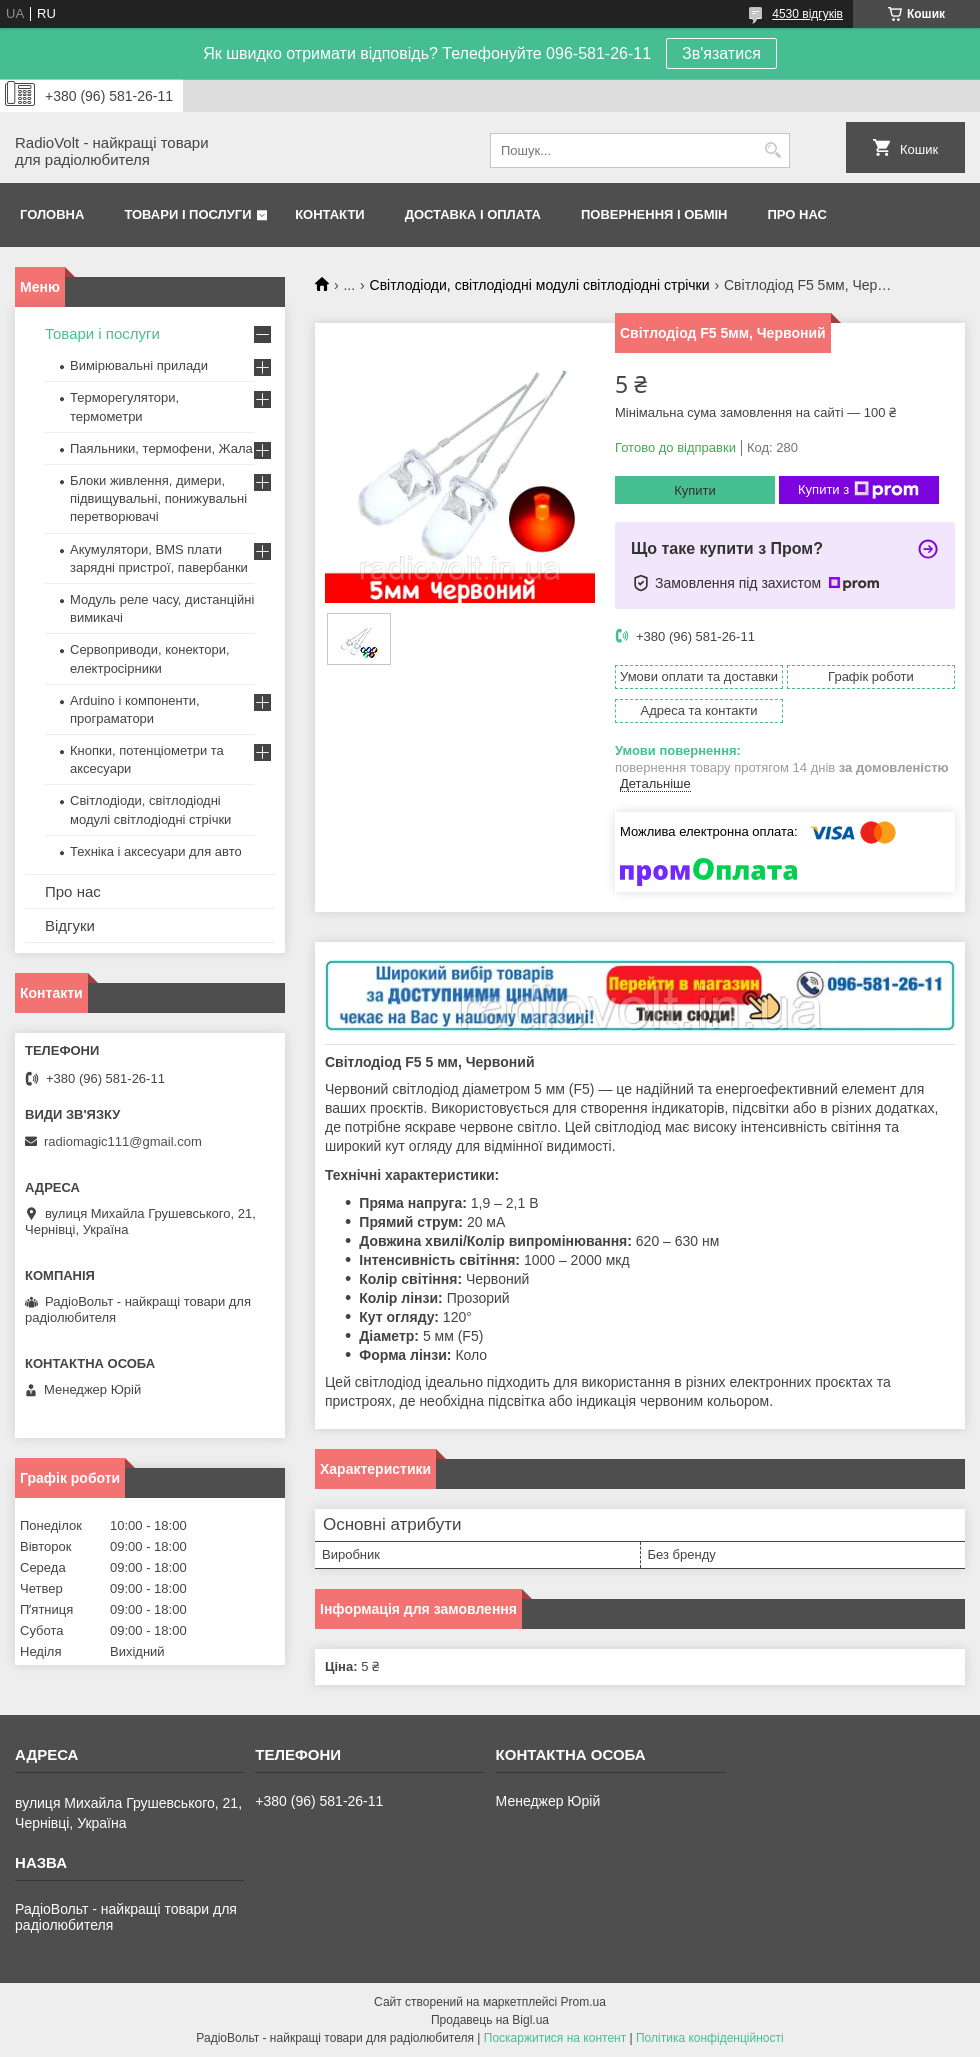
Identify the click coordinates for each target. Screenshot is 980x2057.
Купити (695, 490)
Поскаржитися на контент (555, 2038)
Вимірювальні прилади (139, 365)
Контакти (330, 214)
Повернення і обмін (654, 214)
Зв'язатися (721, 53)
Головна (52, 214)
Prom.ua (583, 2002)
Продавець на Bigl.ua (490, 2020)
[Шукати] (772, 150)
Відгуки (70, 925)
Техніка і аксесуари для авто (156, 851)
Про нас (797, 214)
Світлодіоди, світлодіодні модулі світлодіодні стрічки (540, 285)
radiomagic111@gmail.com (123, 1141)
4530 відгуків (807, 14)
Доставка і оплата (473, 214)
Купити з (858, 490)
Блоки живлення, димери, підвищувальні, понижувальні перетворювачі (158, 498)
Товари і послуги (187, 214)
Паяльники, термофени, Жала (161, 448)
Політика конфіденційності (710, 2038)
